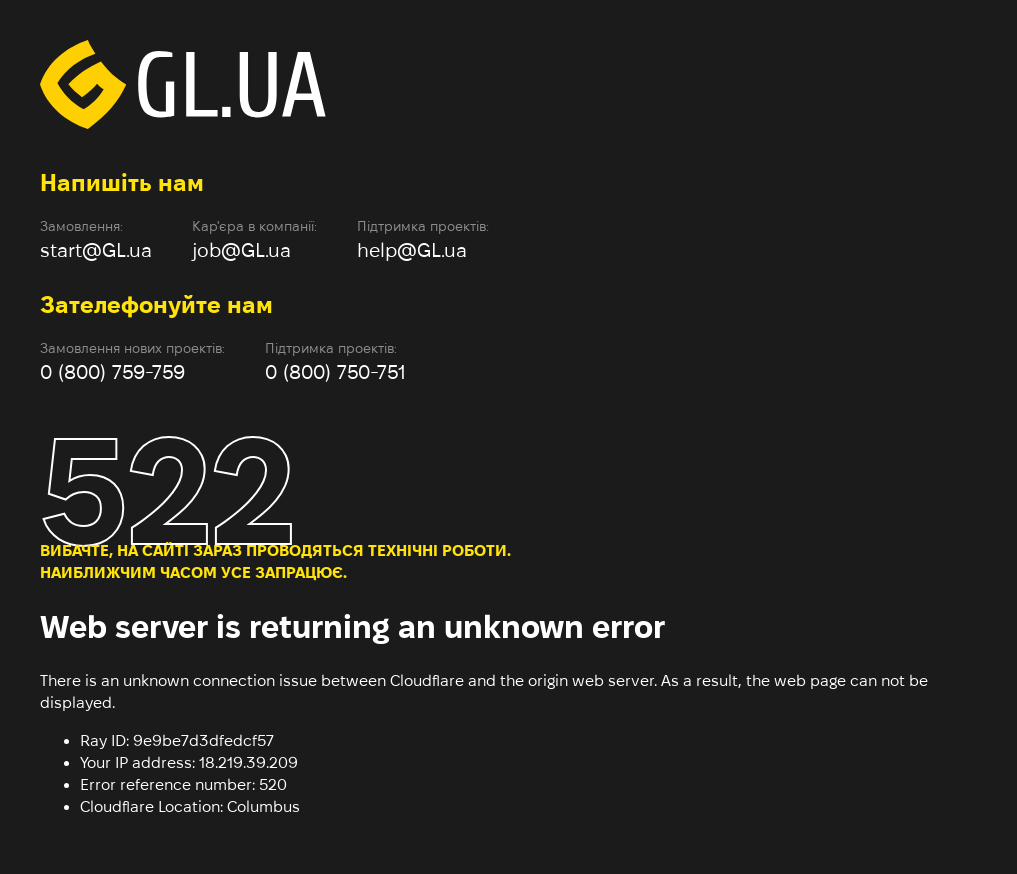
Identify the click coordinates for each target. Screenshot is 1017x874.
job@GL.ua (241, 250)
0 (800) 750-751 (335, 372)
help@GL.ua (412, 250)
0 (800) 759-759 (112, 372)
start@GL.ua (96, 250)
